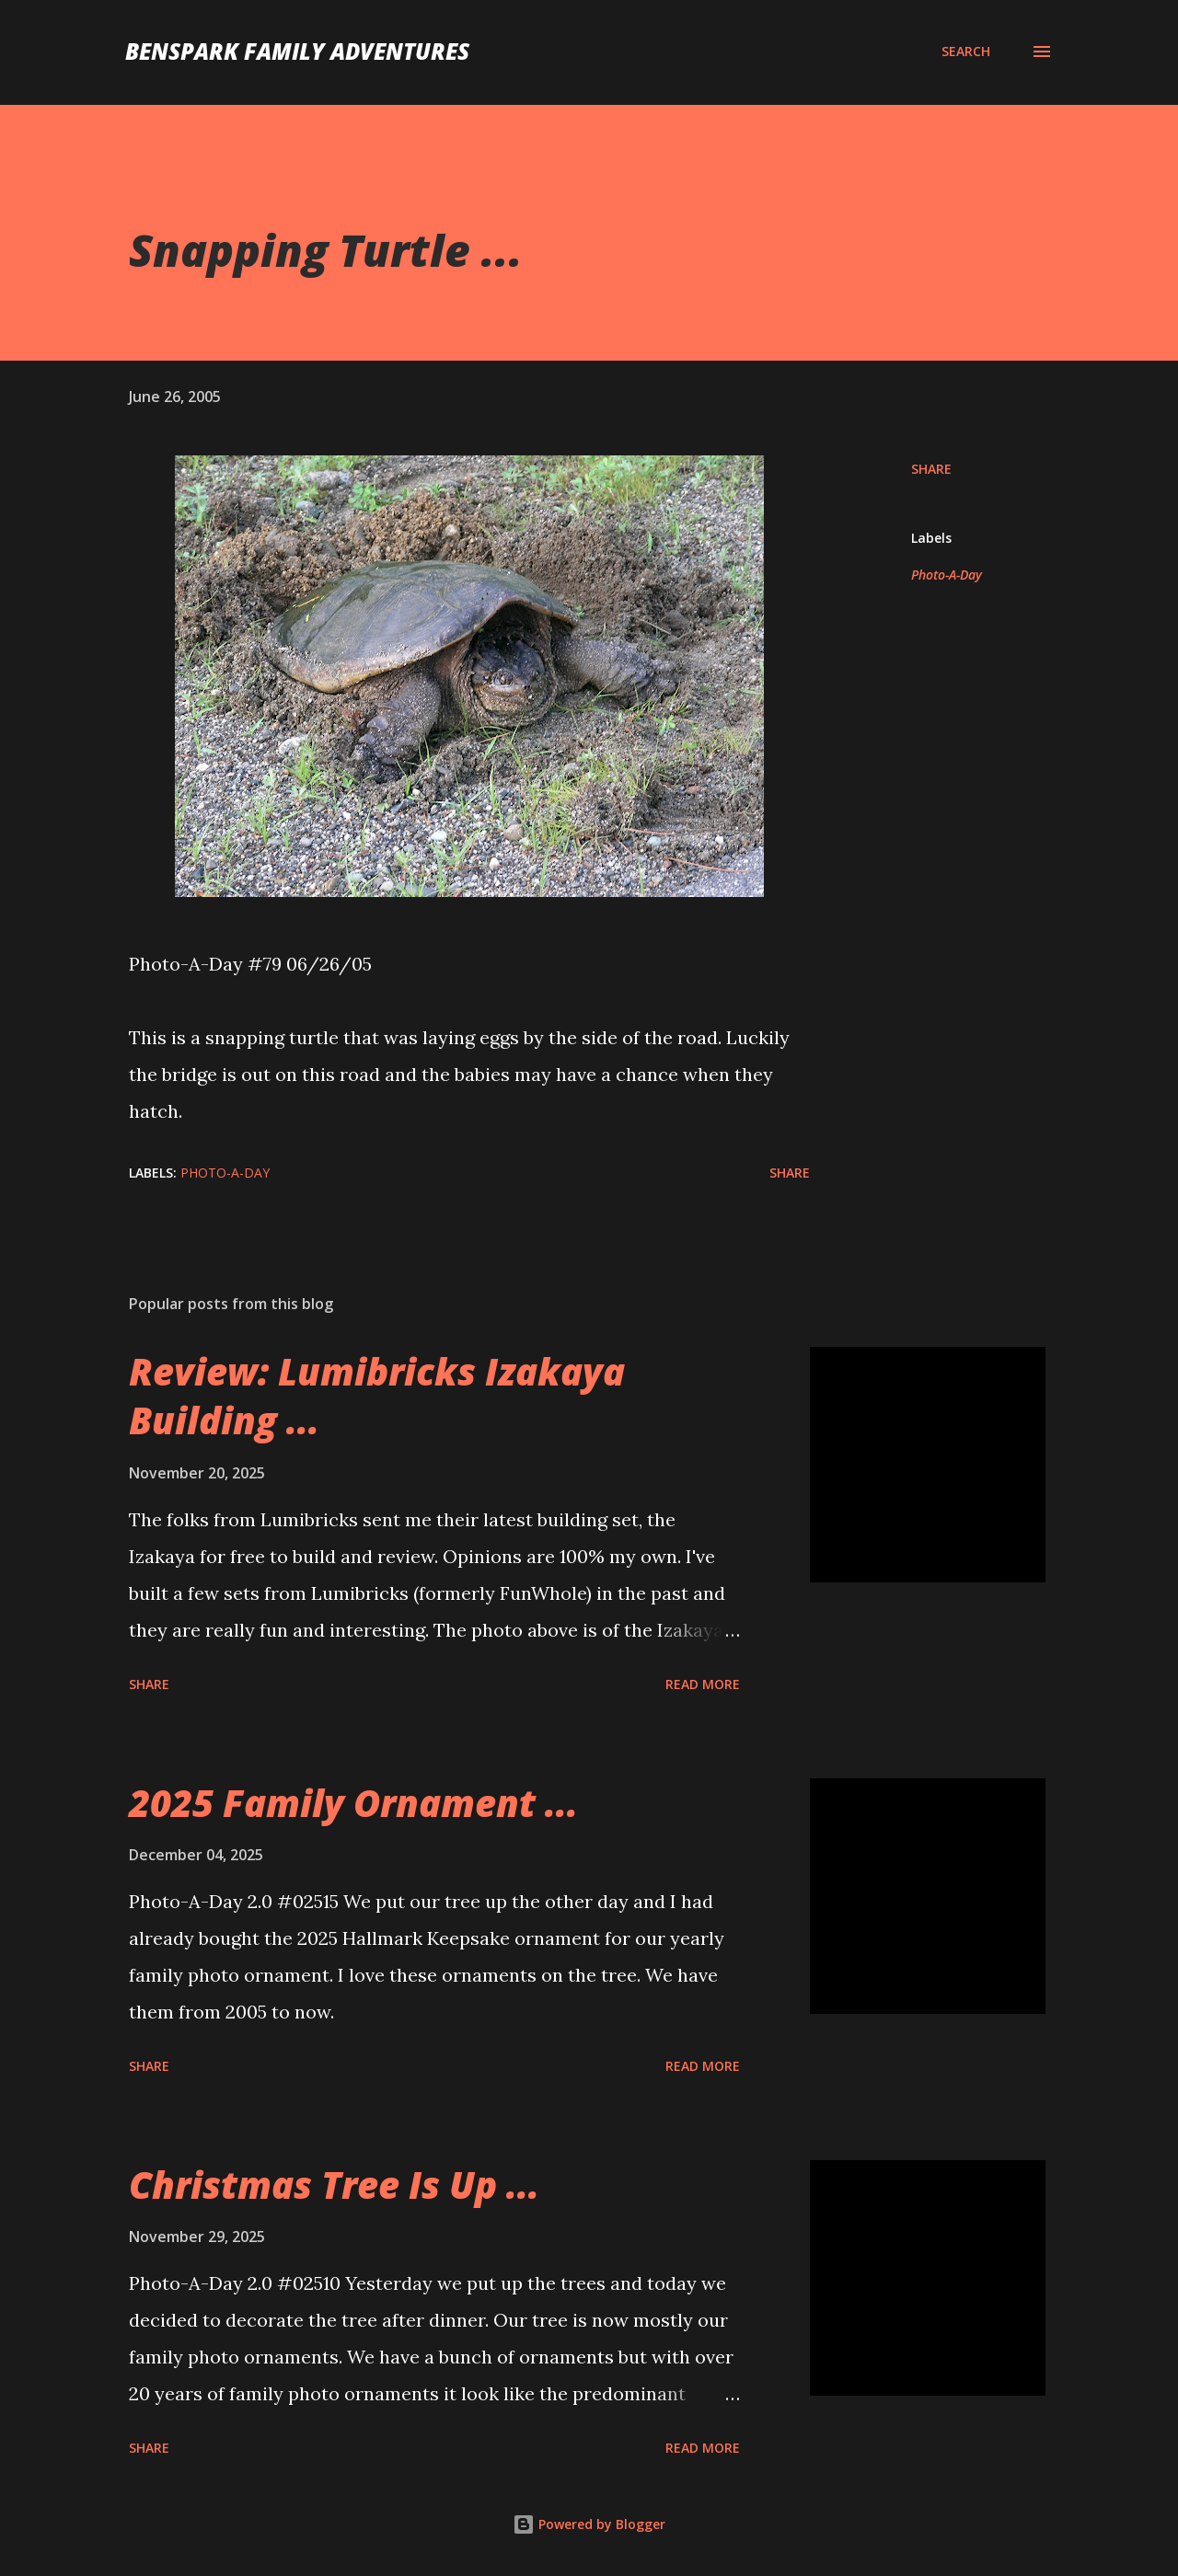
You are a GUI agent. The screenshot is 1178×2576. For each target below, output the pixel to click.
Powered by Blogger (589, 2524)
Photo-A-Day (946, 574)
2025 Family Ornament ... (353, 1802)
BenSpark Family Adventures (297, 51)
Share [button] (931, 468)
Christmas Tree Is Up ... (334, 2184)
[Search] (965, 51)
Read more (702, 1684)
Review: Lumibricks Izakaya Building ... (377, 1395)
